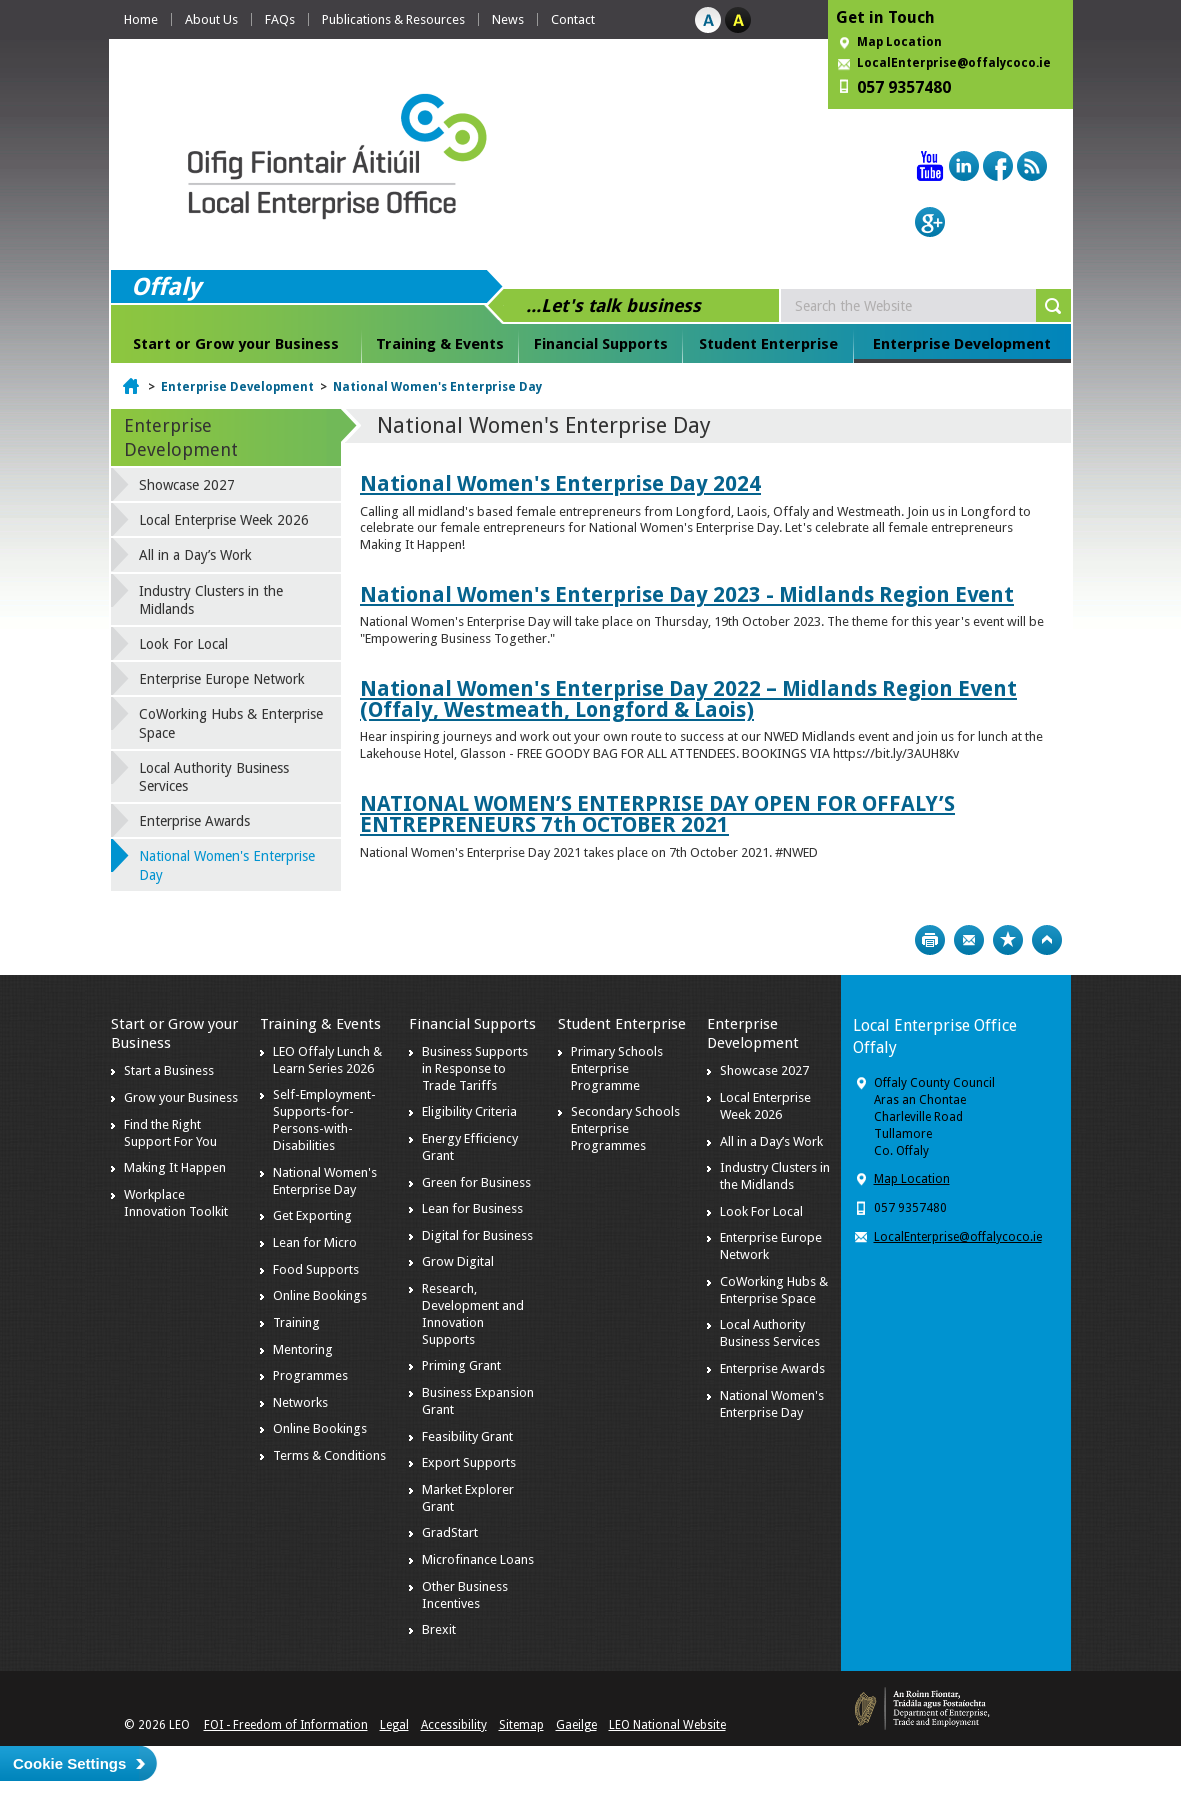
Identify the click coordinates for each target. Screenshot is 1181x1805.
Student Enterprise (768, 344)
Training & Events (440, 344)
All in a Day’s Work (195, 555)
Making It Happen (175, 1167)
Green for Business (476, 1182)
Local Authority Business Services (214, 777)
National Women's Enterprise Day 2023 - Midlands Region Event (687, 594)
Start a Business (169, 1070)
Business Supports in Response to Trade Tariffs (475, 1068)
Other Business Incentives (465, 1595)
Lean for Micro (315, 1242)
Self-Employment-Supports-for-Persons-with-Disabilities (324, 1120)
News (508, 19)
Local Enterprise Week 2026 (224, 520)
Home (141, 19)
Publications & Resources (393, 19)
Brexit (439, 1629)
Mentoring (303, 1349)
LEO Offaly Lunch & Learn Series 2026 (327, 1060)
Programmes (310, 1375)
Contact (573, 19)
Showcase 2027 (187, 485)
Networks (300, 1402)
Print (930, 940)
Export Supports (469, 1462)
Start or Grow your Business (236, 344)
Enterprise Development (962, 344)
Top (1047, 940)
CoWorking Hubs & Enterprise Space (231, 723)
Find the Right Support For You (170, 1133)
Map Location (899, 42)
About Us (211, 19)
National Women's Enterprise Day (437, 387)
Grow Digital (458, 1261)
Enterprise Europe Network (222, 679)
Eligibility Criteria (469, 1111)
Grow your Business (181, 1097)
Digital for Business (477, 1235)
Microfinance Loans (478, 1559)
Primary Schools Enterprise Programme (617, 1068)
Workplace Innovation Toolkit (176, 1203)
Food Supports (316, 1269)
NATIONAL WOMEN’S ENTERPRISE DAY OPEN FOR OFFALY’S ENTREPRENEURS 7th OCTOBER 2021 (657, 814)
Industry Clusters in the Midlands (211, 600)
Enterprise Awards (194, 821)
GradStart (450, 1532)
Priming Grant (461, 1365)
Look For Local (183, 644)
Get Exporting (312, 1215)
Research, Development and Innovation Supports (473, 1314)
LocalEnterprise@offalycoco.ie (954, 63)
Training (296, 1322)
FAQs (280, 19)
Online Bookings (320, 1295)
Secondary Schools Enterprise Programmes (625, 1128)
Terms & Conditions (329, 1455)
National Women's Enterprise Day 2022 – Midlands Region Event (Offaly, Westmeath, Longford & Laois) (688, 699)
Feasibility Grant (467, 1436)
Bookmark (1008, 940)
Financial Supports (601, 344)
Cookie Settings (69, 1763)
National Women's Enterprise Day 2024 (560, 483)
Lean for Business (472, 1208)
